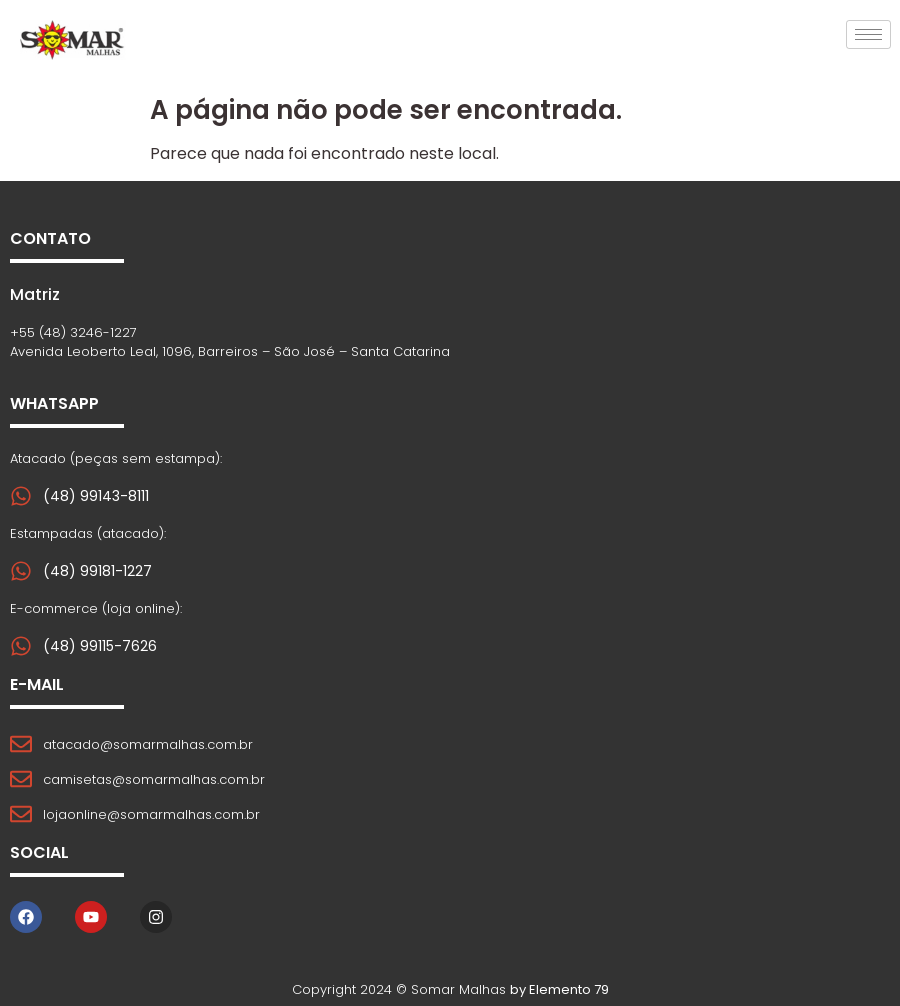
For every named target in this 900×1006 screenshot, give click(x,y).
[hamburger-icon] (868, 34)
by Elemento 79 (559, 989)
